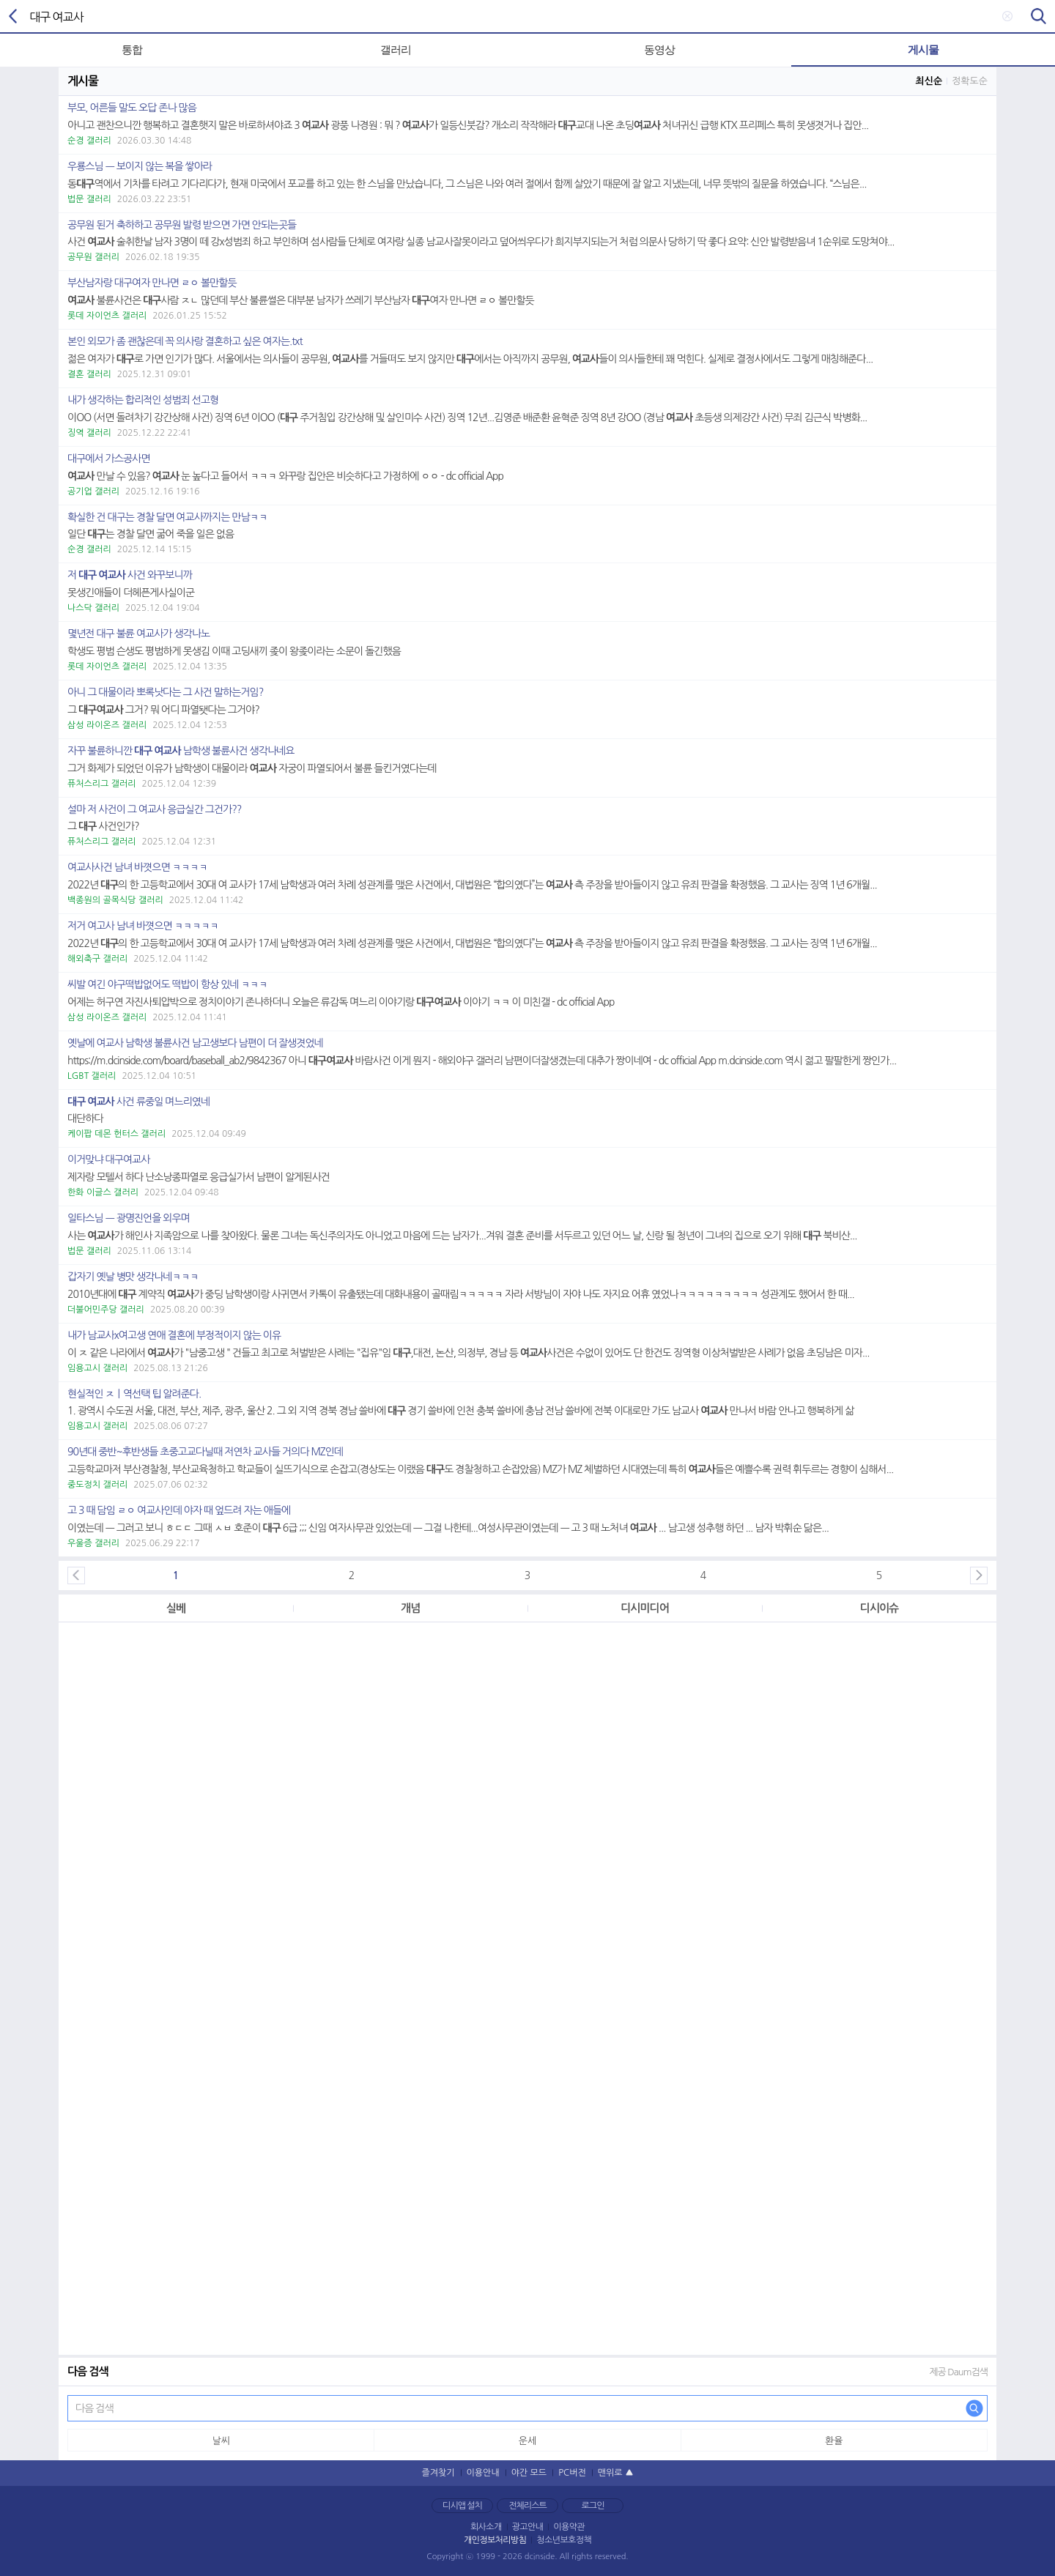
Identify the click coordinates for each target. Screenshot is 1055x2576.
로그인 (593, 2505)
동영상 (659, 49)
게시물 (923, 49)
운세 (527, 2441)
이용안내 (483, 2472)
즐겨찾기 (437, 2472)
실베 (175, 1608)
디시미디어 (645, 1608)
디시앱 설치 (462, 2505)
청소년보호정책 (563, 2540)
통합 (132, 49)
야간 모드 (529, 2472)
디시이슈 (879, 1608)
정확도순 (970, 81)
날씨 (220, 2441)
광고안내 (528, 2527)
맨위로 (610, 2472)
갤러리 (395, 49)
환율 (834, 2441)
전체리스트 (527, 2505)
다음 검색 (974, 2408)
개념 (410, 1608)
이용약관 (569, 2527)
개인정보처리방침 (495, 2540)
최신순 (928, 81)
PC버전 (572, 2472)
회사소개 (486, 2527)
